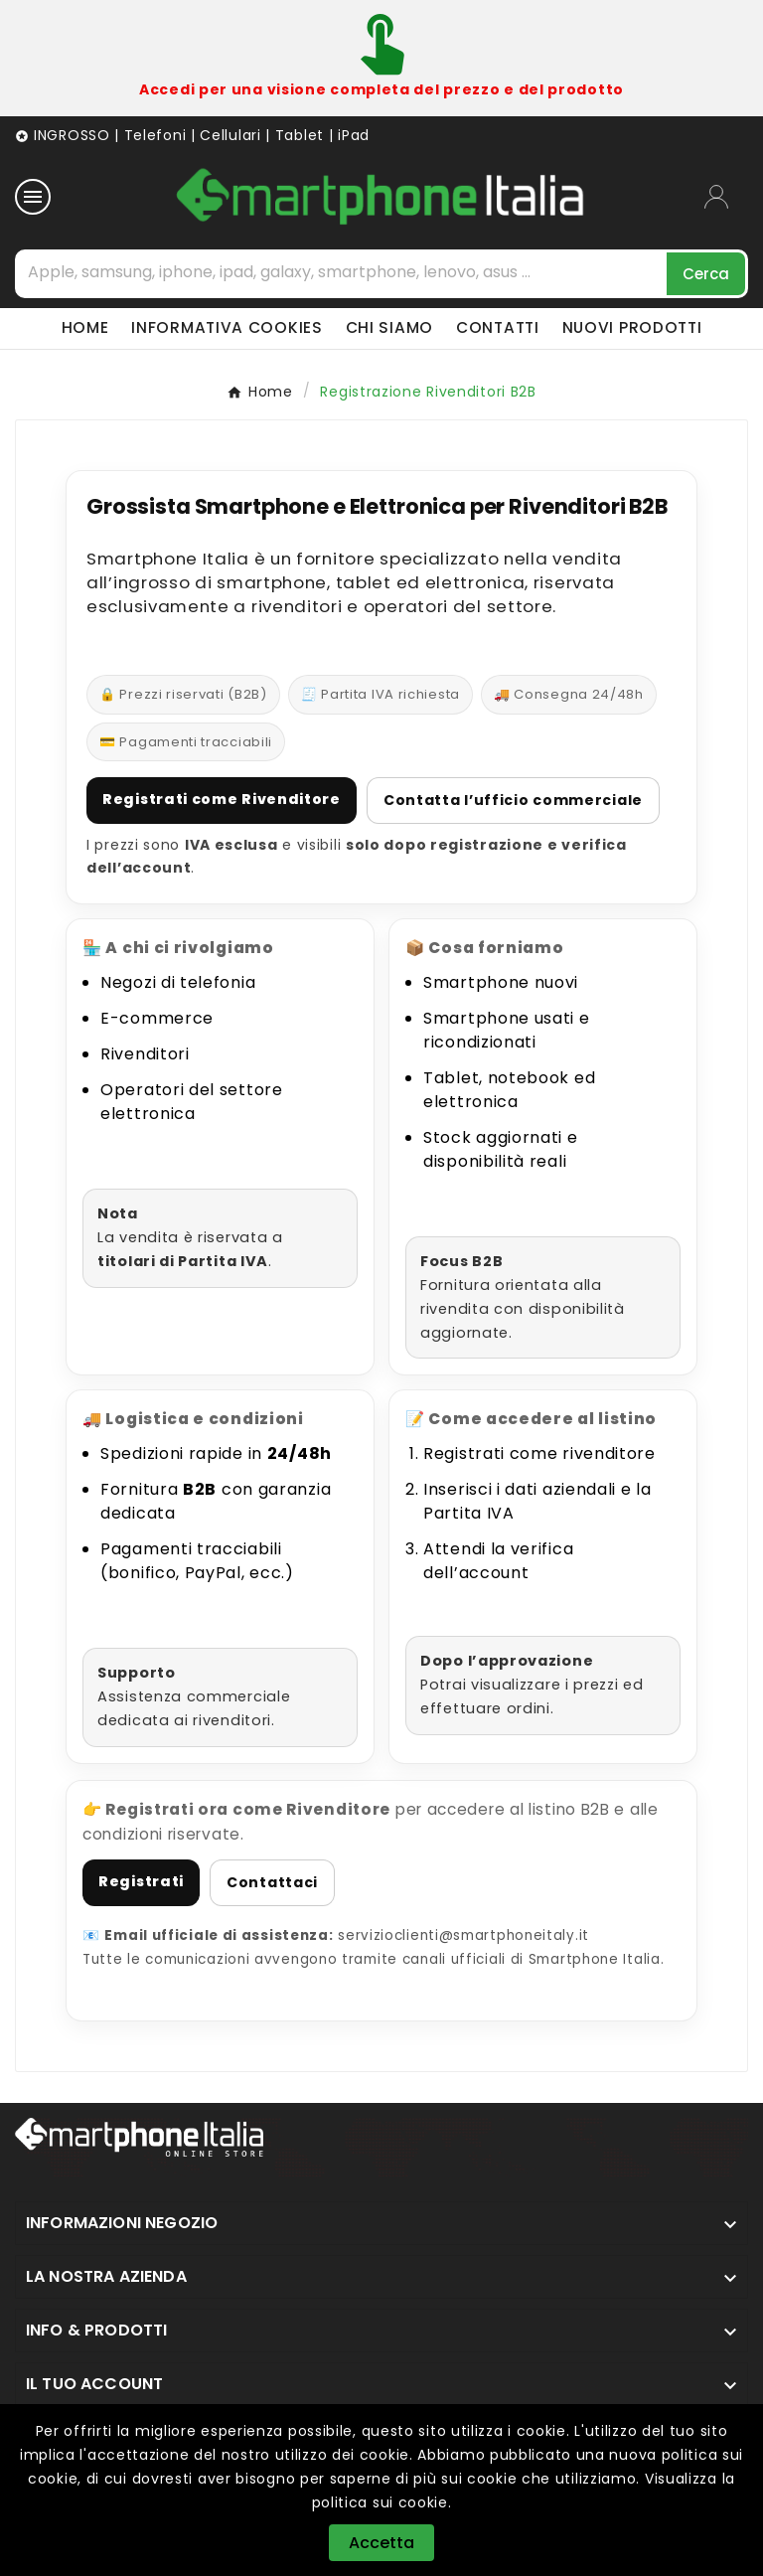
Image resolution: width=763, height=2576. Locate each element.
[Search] (706, 273)
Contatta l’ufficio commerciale (513, 800)
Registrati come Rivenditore (221, 799)
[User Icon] (726, 197)
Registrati (141, 1881)
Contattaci (272, 1882)
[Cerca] (342, 272)
